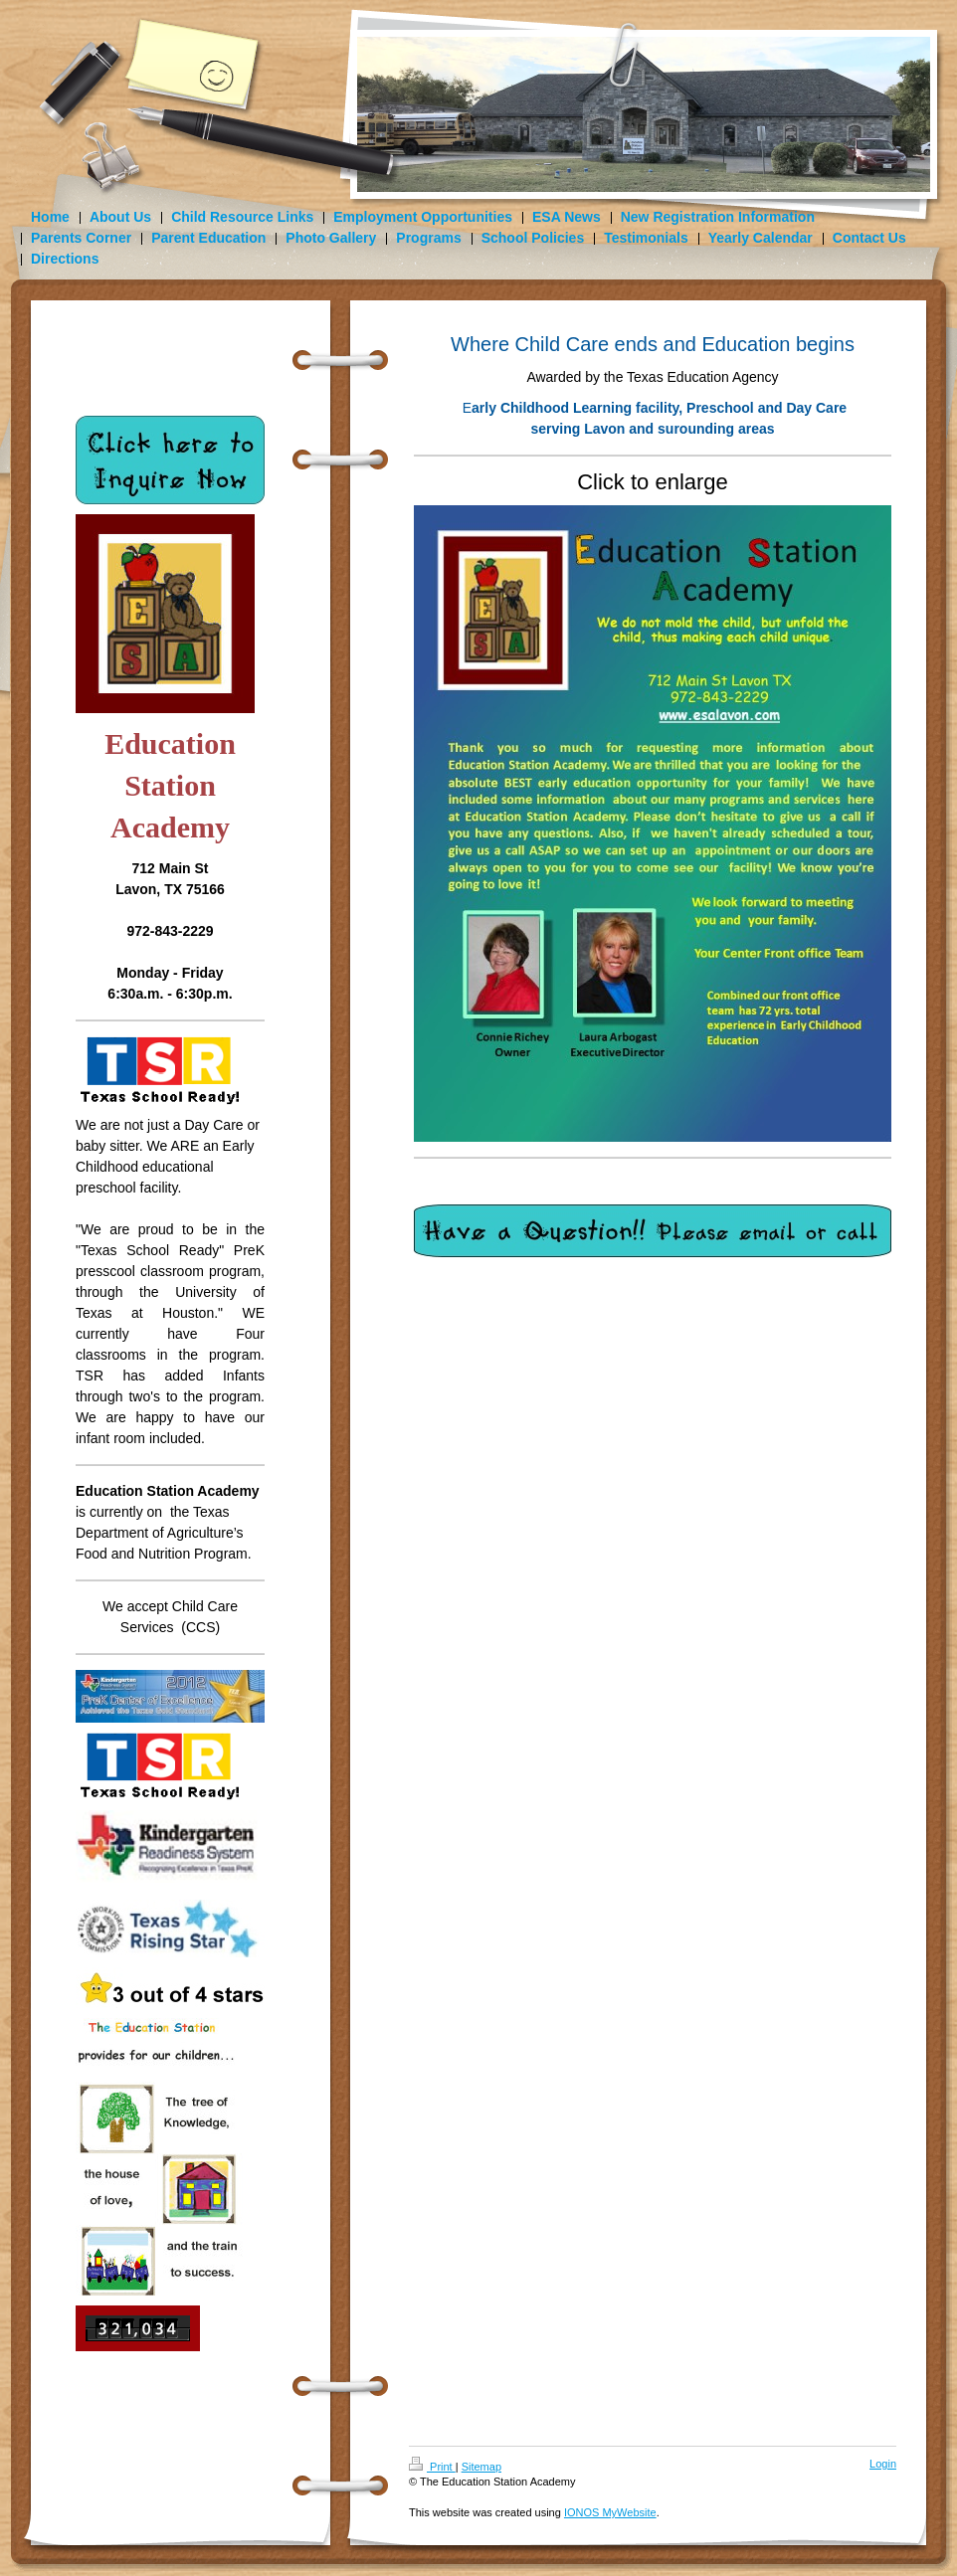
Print (432, 2467)
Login (882, 2464)
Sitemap (481, 2467)
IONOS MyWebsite (610, 2512)
